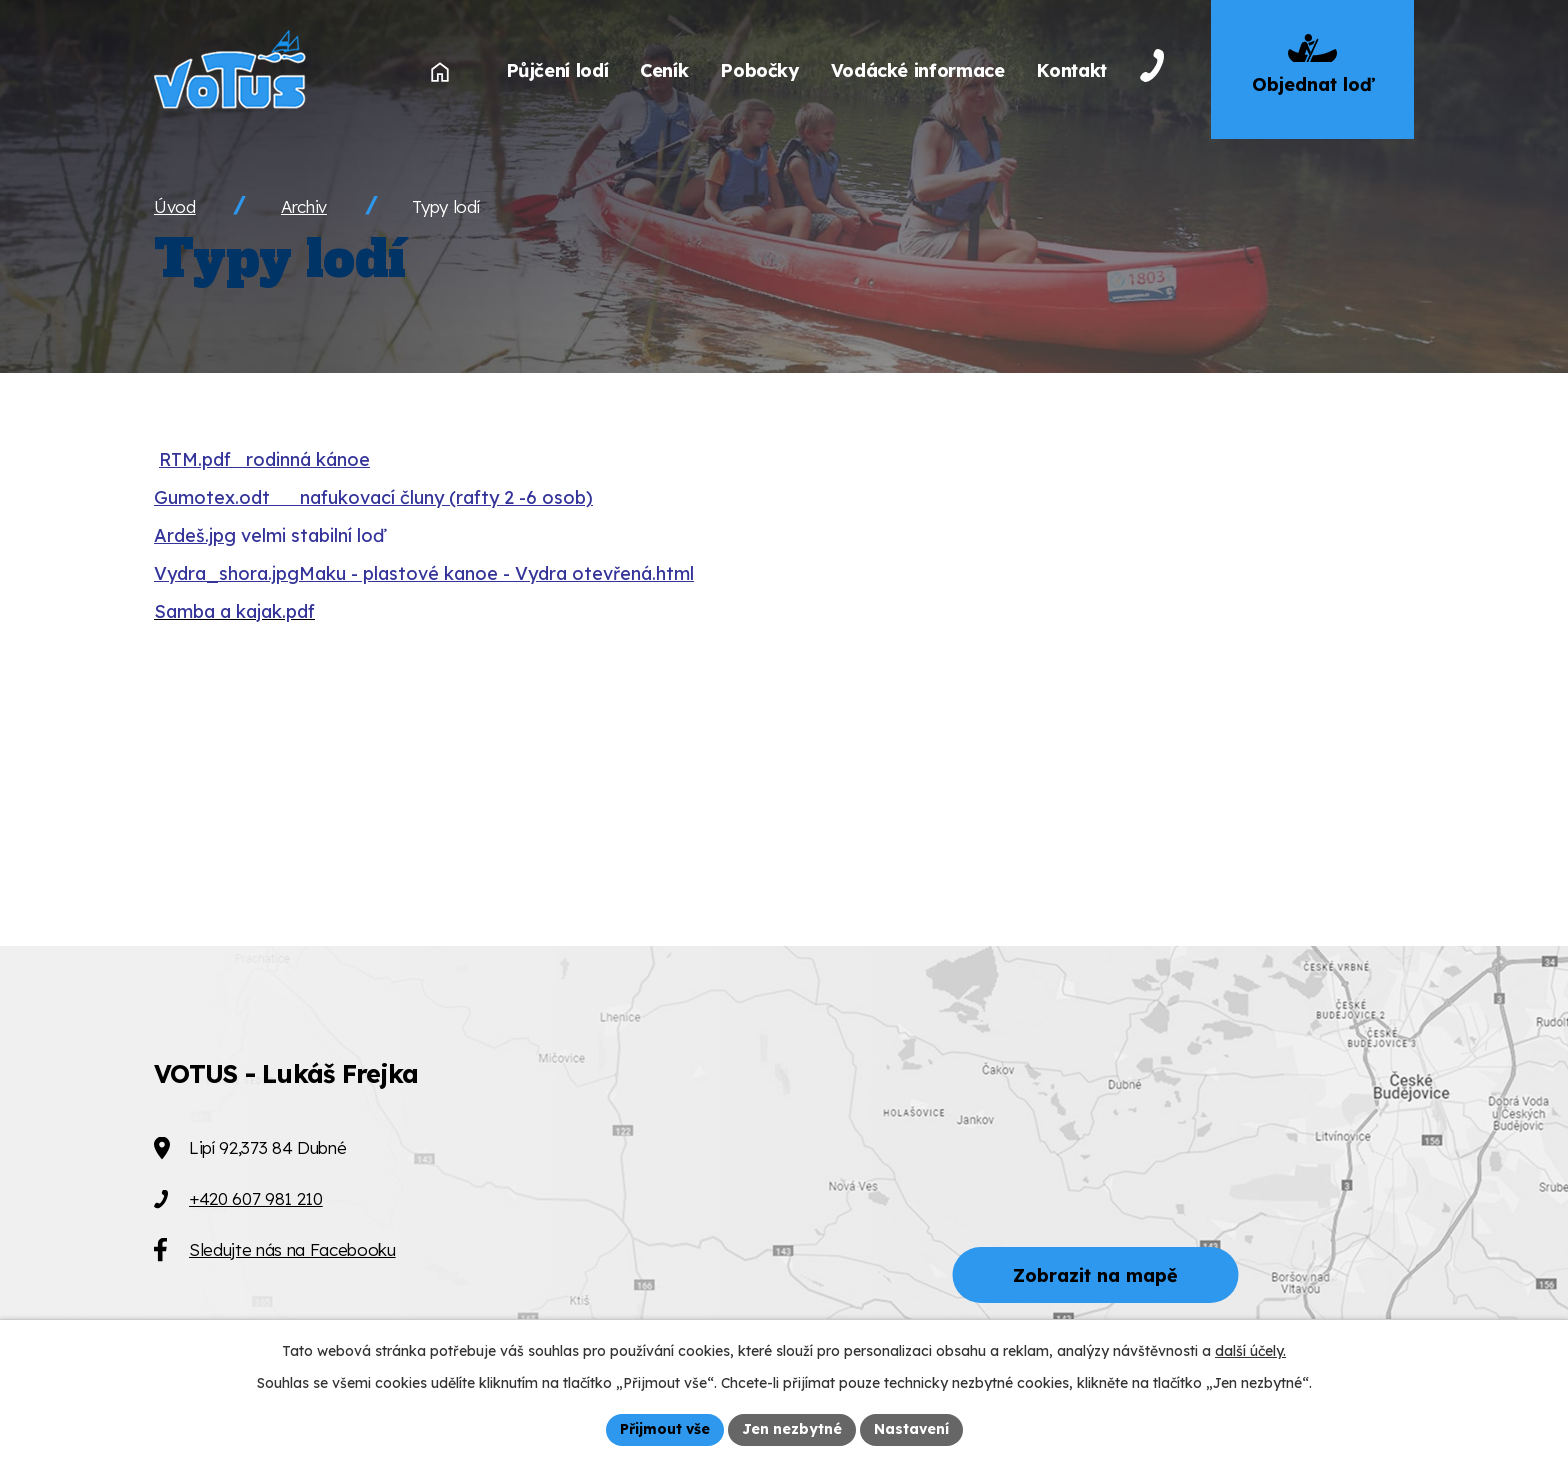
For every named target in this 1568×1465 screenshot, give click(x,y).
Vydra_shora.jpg (226, 573)
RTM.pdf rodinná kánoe (264, 459)
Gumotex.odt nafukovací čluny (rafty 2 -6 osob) (373, 497)
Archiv (304, 206)
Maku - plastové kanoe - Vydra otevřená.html (496, 573)
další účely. (1250, 1351)
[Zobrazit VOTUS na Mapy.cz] (784, 1205)
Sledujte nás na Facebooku (292, 1249)
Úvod (175, 206)
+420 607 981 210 (256, 1198)
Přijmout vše (665, 1429)
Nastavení (911, 1429)
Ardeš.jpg (195, 535)
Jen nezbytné (792, 1429)
